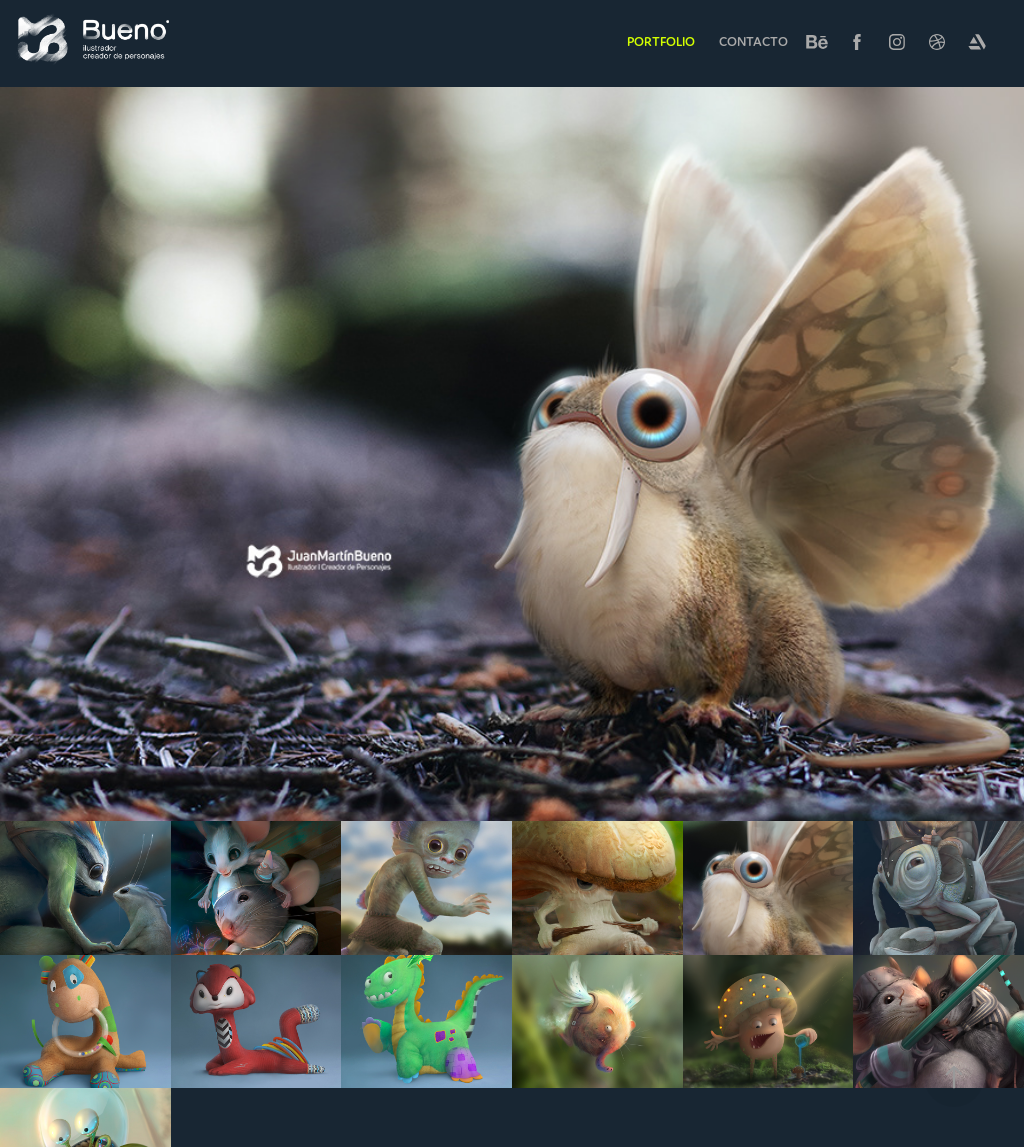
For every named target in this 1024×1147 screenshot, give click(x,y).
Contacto (753, 41)
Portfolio (661, 41)
